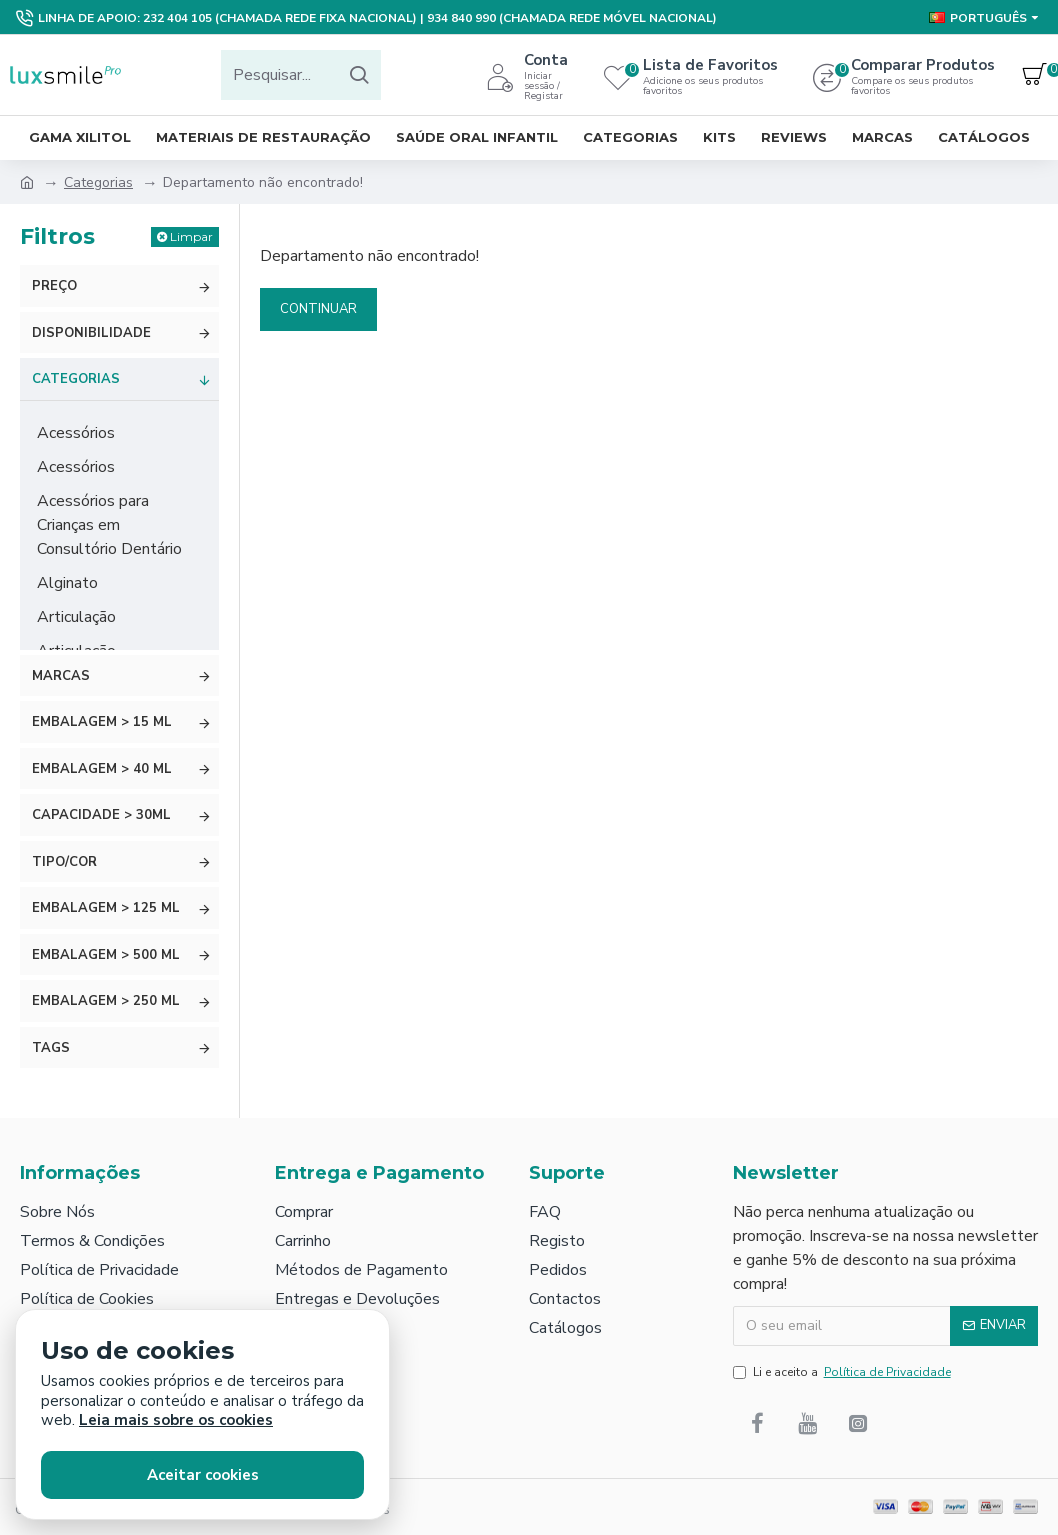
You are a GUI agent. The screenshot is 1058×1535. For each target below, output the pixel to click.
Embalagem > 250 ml (106, 1001)
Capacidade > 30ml (101, 815)
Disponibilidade (91, 333)
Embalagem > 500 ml (106, 955)
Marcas (61, 676)
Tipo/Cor (64, 862)
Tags (51, 1048)
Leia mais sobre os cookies (176, 1420)
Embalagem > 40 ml (102, 769)
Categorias (98, 182)
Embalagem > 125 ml (106, 908)
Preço (54, 286)
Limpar (191, 236)
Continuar (318, 309)
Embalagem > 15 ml (102, 722)
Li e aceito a (843, 1372)
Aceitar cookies (203, 1475)
